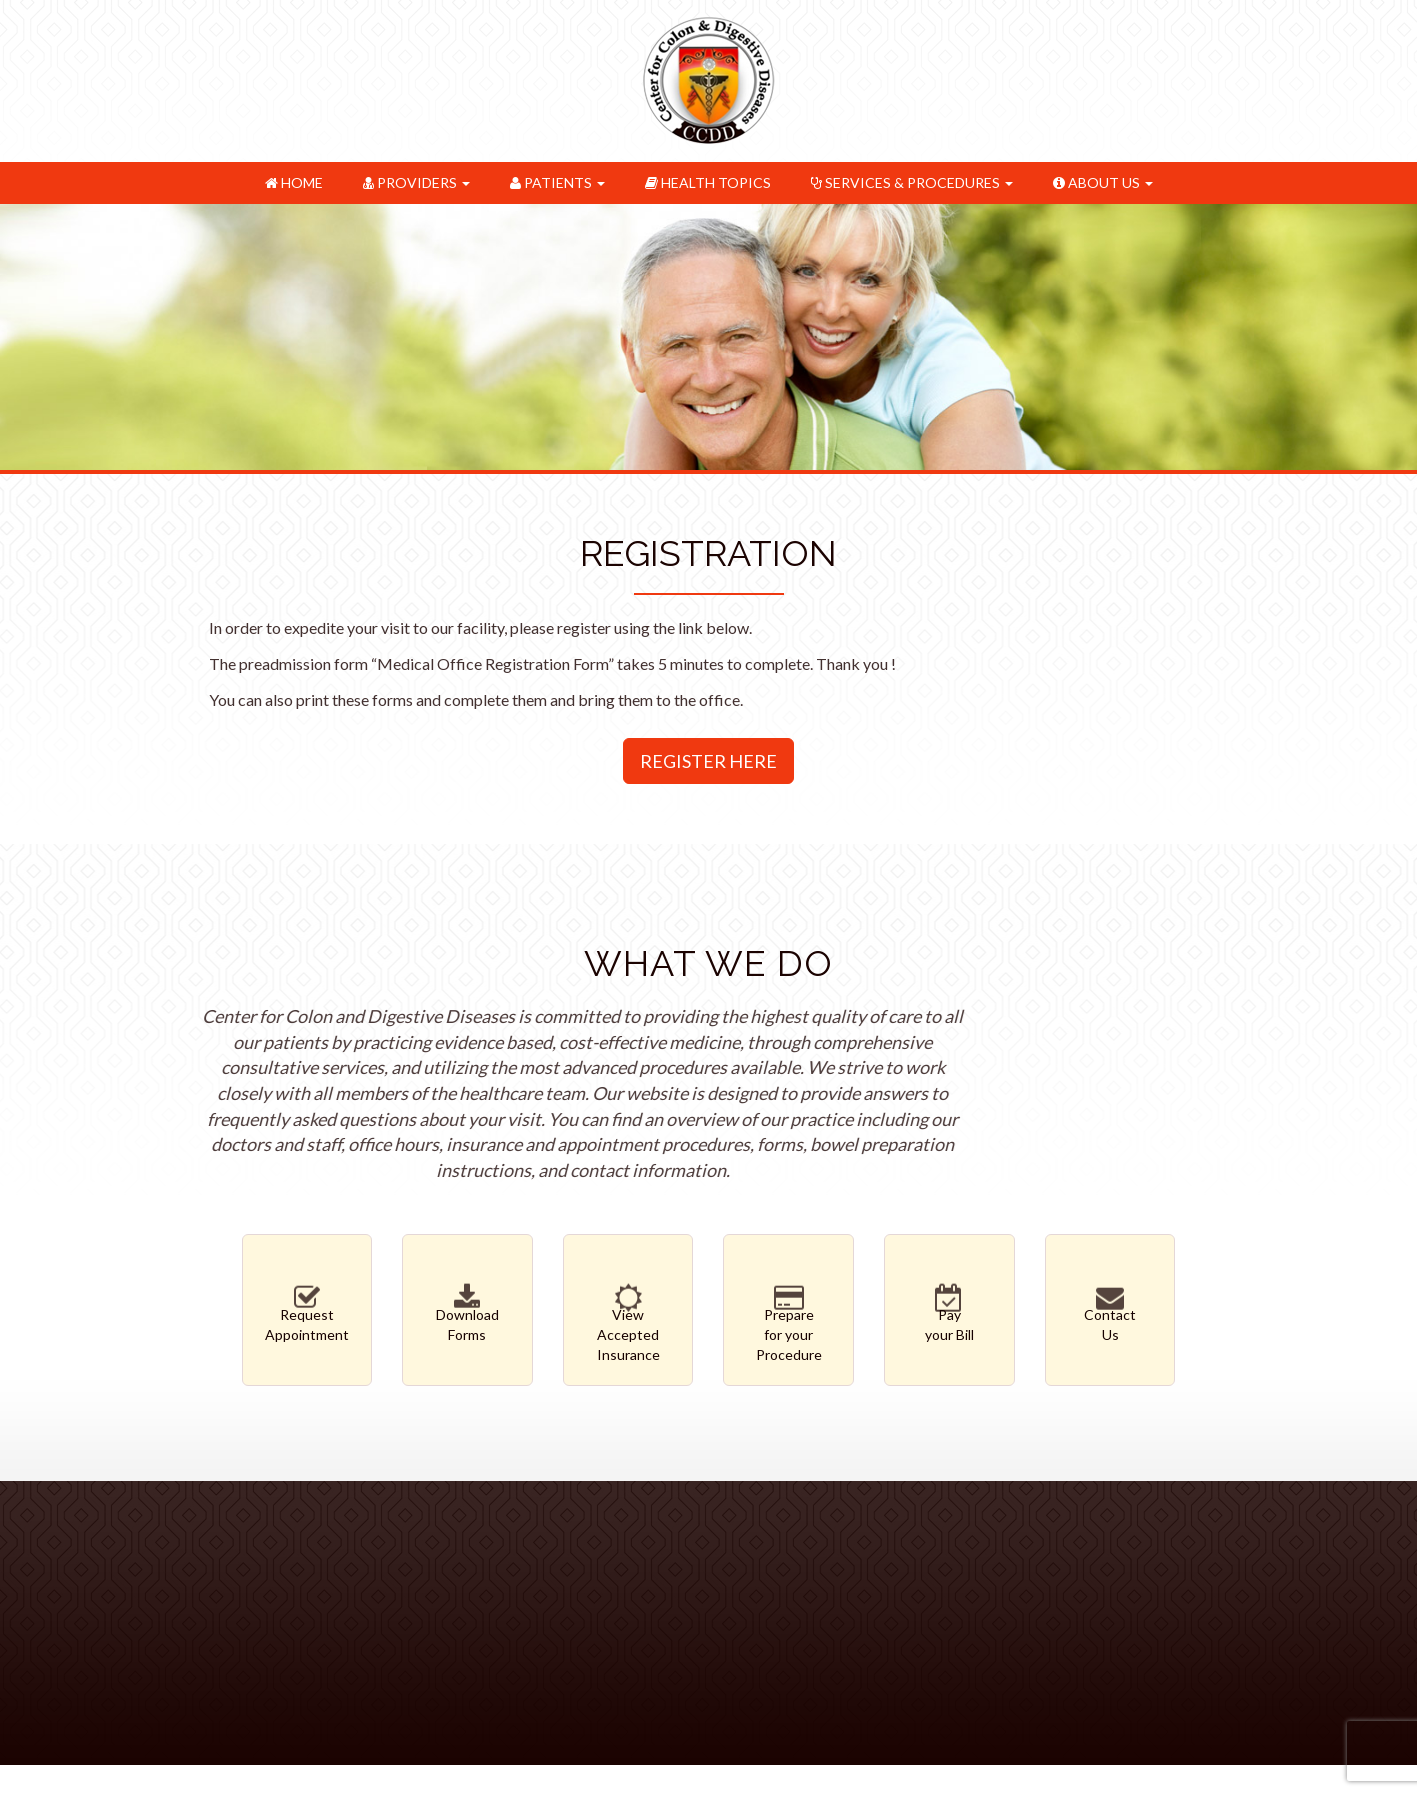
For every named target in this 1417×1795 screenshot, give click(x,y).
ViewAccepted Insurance (628, 1330)
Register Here (708, 761)
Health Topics (708, 182)
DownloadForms (467, 1320)
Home (294, 182)
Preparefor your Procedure (788, 1330)
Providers (416, 182)
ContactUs (1110, 1320)
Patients (557, 182)
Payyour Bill (949, 1320)
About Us (1103, 182)
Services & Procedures (912, 182)
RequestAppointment (307, 1320)
